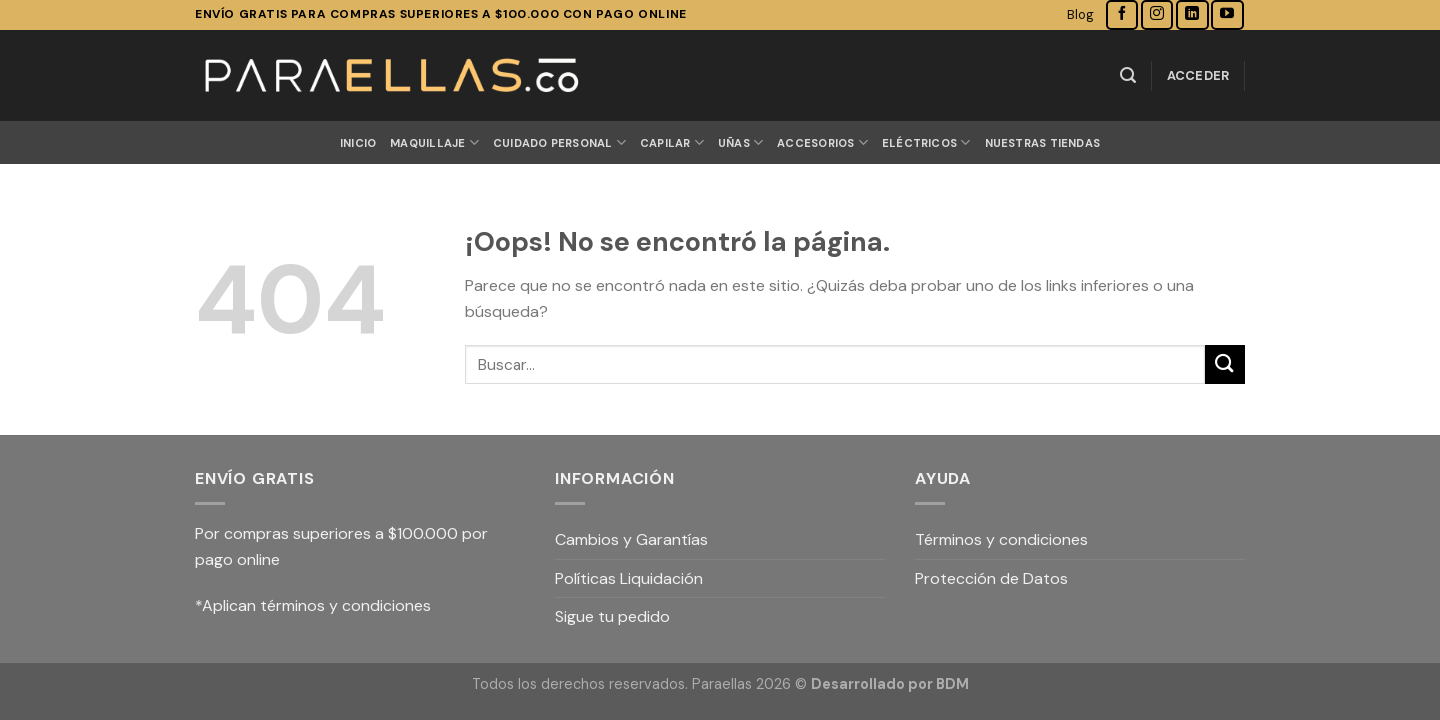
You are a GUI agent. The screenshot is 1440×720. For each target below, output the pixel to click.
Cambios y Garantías (631, 539)
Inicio (358, 143)
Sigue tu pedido (612, 616)
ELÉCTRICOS (926, 142)
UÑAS (740, 142)
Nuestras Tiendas (1043, 143)
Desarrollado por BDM (890, 684)
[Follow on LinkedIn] (1192, 14)
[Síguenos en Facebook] (1122, 14)
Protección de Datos (991, 578)
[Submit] (1225, 364)
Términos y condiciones (1001, 539)
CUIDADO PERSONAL (559, 142)
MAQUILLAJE (434, 142)
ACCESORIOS (822, 142)
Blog (1080, 14)
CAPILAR (672, 142)
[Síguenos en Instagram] (1157, 14)
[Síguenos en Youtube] (1227, 14)
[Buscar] (1128, 75)
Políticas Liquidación (629, 578)
